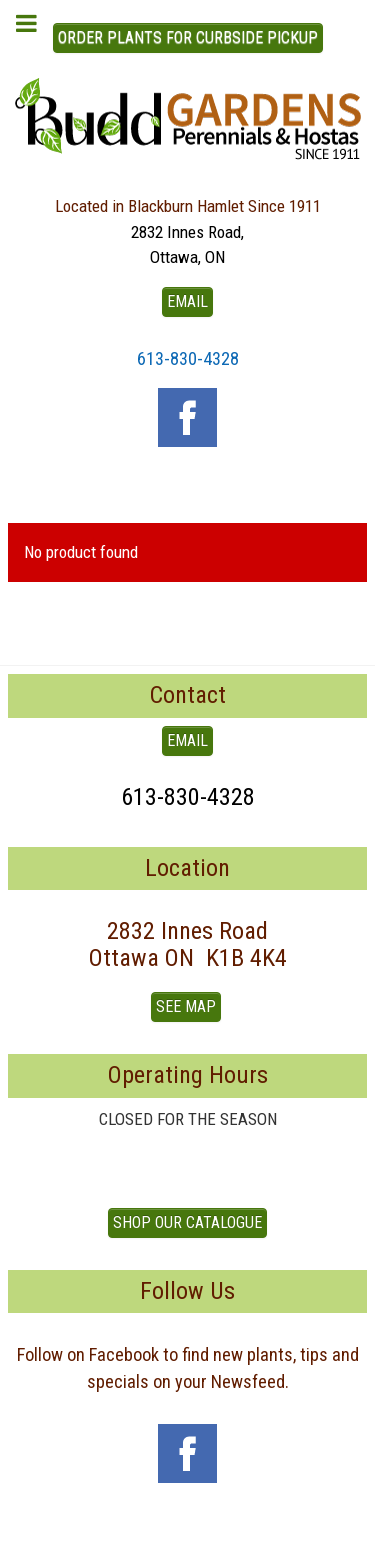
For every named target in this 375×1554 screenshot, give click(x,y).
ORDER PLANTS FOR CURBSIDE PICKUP (188, 37)
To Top (188, 1532)
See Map (186, 1006)
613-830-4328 (188, 358)
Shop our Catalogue (187, 1222)
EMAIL (187, 301)
